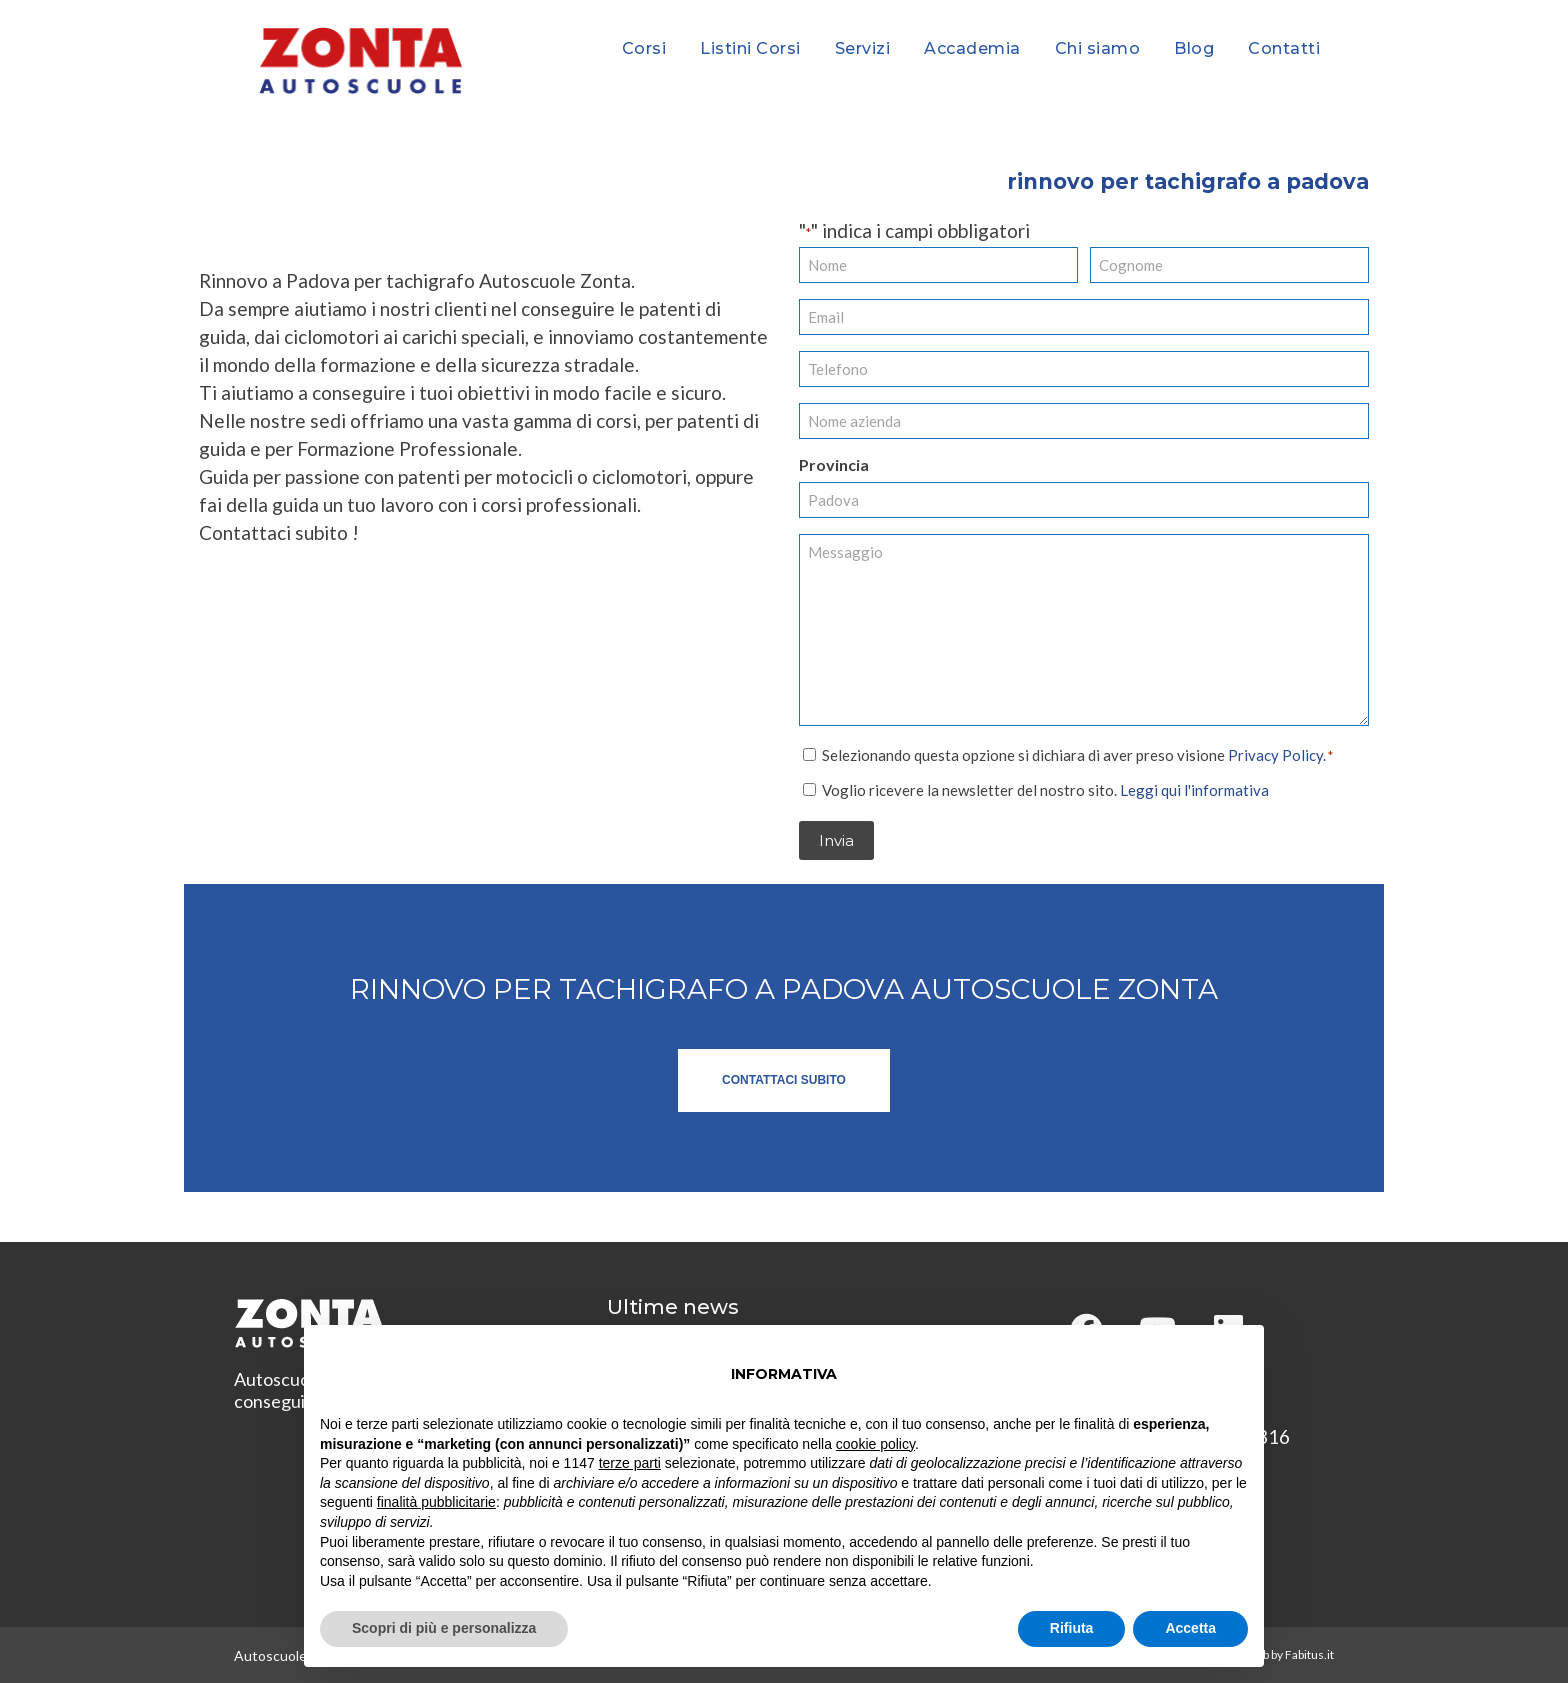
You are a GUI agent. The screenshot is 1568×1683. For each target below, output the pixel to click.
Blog (1194, 48)
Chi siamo (1098, 48)
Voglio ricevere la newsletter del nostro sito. (1045, 789)
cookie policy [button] (875, 1444)
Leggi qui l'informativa (1194, 789)
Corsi (644, 48)
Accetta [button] (1190, 1628)
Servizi (863, 48)
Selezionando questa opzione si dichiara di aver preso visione (1077, 754)
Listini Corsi (750, 48)
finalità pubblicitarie (436, 1502)
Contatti (1284, 48)
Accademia (972, 48)
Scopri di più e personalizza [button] (444, 1628)
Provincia (834, 464)
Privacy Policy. (1277, 754)
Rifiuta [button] (1072, 1628)
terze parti (630, 1463)
